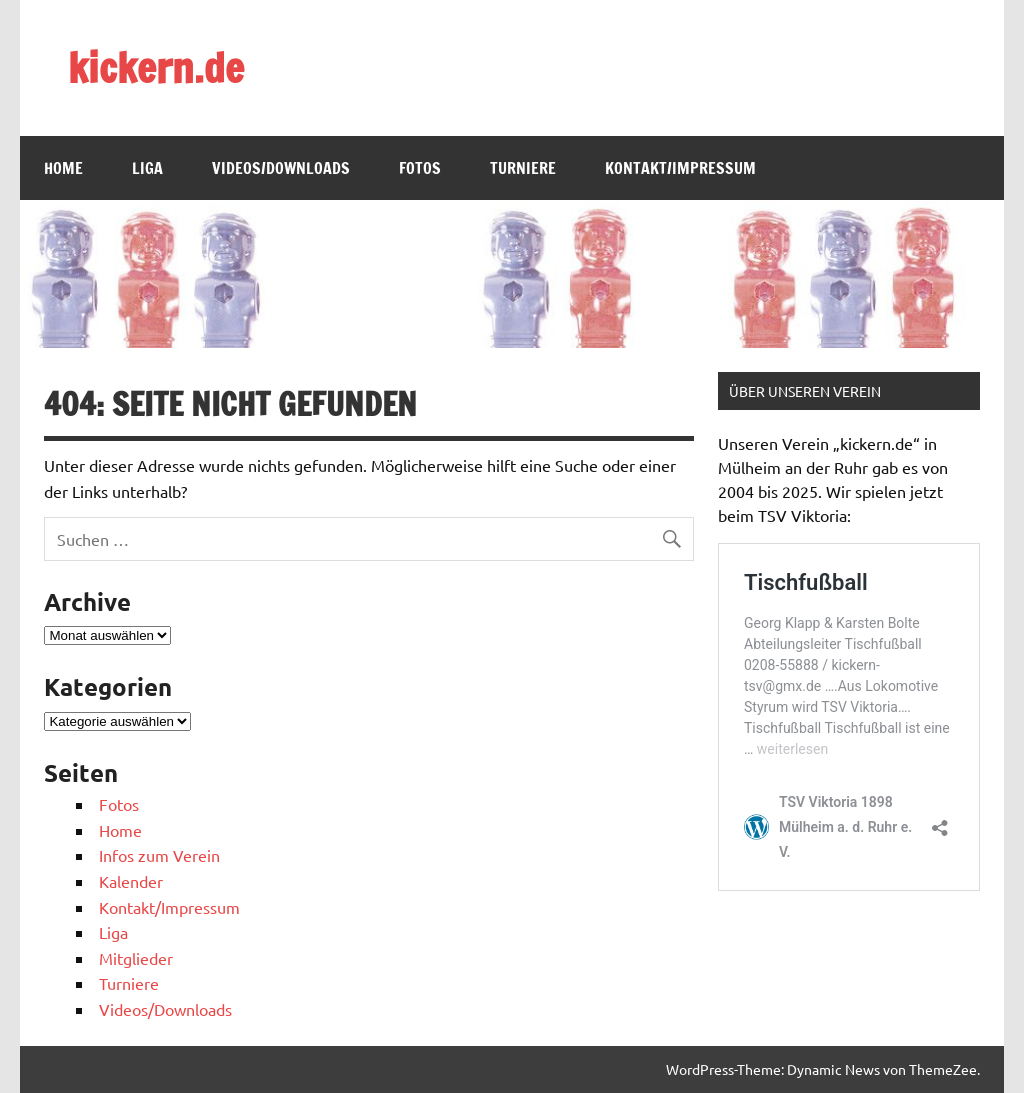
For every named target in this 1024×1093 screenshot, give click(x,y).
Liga (147, 168)
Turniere (523, 168)
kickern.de (156, 67)
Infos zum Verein (159, 855)
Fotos (420, 168)
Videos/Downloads (281, 168)
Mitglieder (136, 958)
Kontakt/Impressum (680, 168)
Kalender (131, 881)
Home (63, 168)
